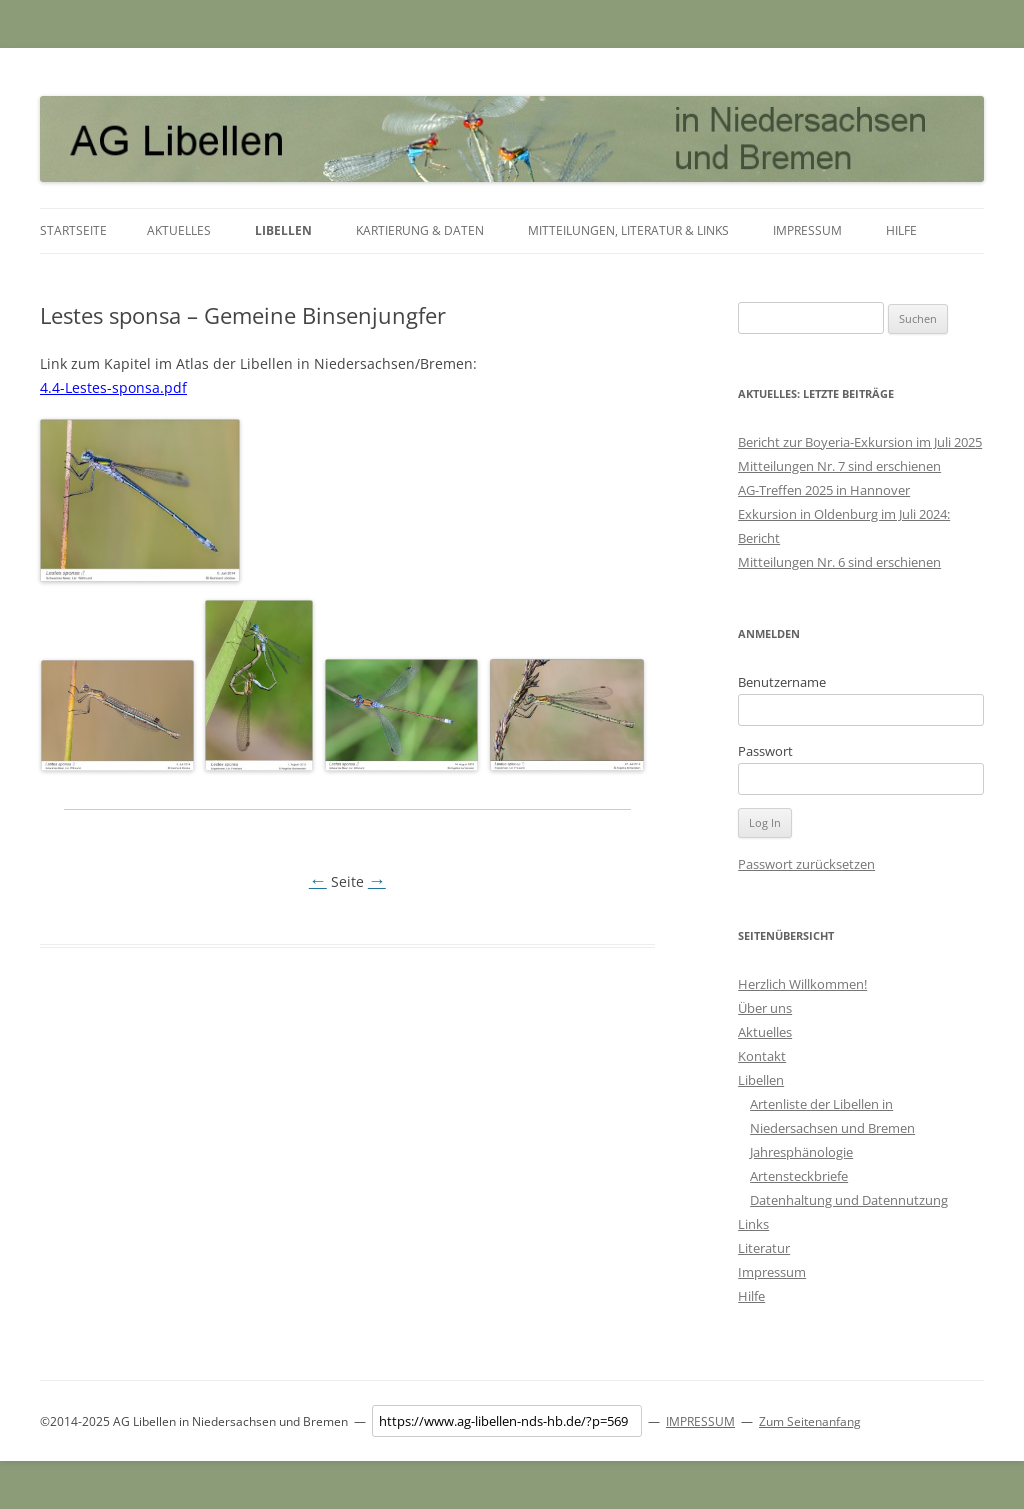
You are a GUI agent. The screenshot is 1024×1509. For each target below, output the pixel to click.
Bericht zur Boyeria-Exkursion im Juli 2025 (860, 442)
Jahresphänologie (801, 1152)
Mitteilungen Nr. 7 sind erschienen (839, 466)
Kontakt (762, 1056)
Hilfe (901, 230)
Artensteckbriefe (799, 1176)
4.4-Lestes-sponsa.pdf (113, 387)
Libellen (283, 230)
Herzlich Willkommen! (802, 984)
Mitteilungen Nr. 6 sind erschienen (839, 562)
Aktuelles (179, 230)
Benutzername (782, 682)
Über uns (765, 1008)
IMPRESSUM (700, 1421)
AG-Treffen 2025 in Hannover (824, 490)
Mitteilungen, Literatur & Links (628, 230)
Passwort (765, 751)
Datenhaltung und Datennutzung (849, 1200)
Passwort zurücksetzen (806, 864)
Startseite (73, 230)
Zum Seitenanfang (810, 1421)
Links (753, 1224)
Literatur (764, 1248)
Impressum (807, 230)
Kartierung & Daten (420, 230)
